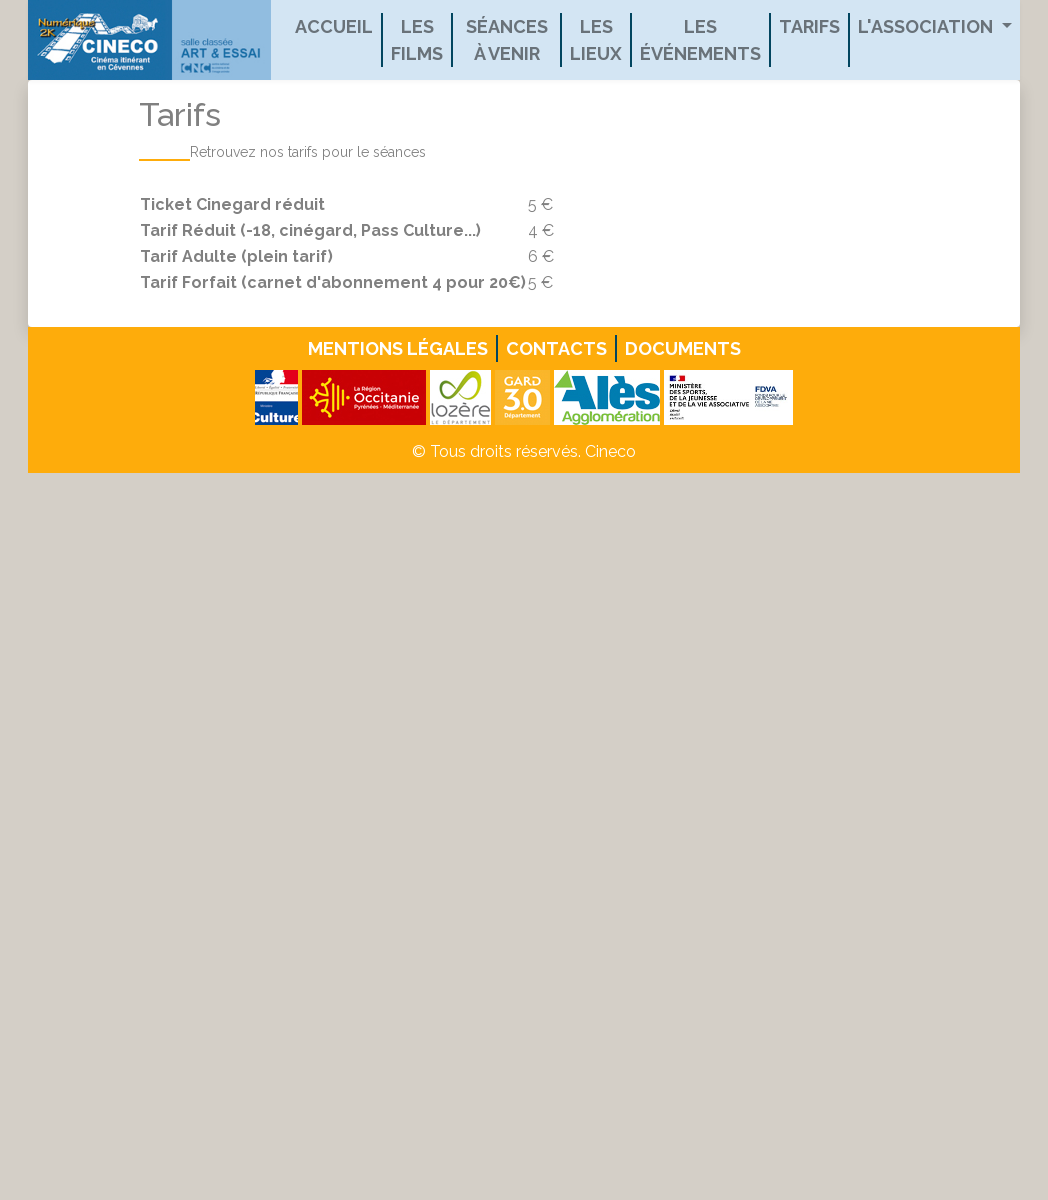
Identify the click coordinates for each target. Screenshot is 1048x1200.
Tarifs (809, 26)
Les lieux (596, 40)
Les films (417, 40)
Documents (683, 348)
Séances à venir (507, 40)
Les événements (700, 40)
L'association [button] (927, 26)
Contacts (556, 348)
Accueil (334, 26)
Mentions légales (398, 348)
